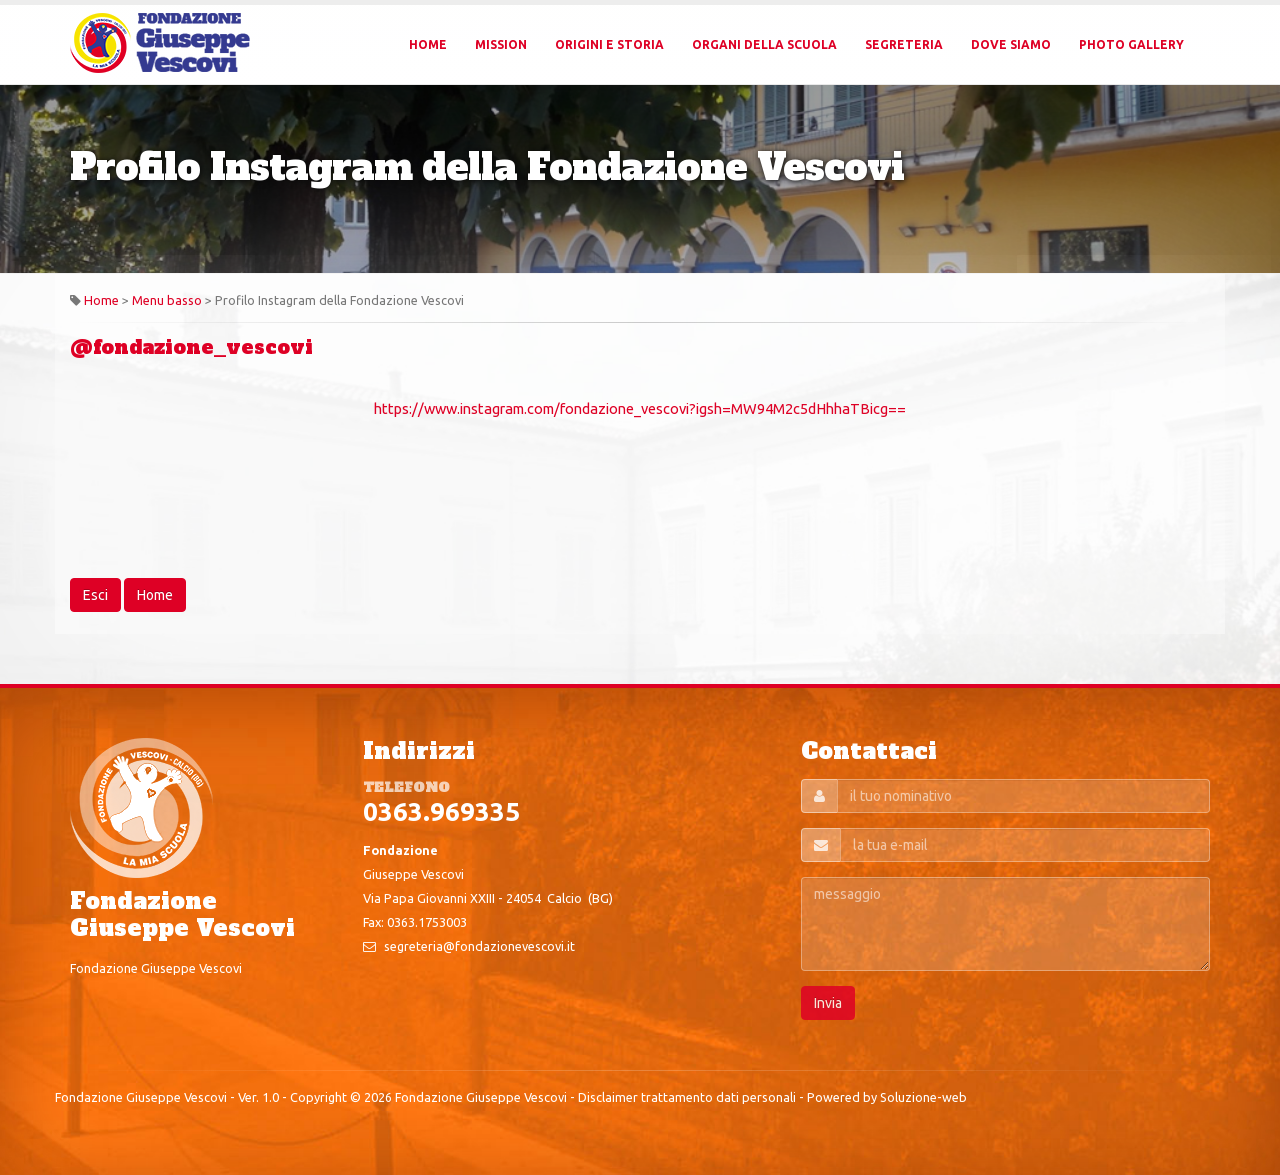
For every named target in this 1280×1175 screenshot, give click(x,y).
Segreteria (904, 44)
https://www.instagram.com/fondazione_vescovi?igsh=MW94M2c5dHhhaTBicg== (640, 408)
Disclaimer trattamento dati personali (687, 1097)
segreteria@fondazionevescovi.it (479, 946)
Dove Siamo (1011, 44)
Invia (828, 1003)
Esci (95, 595)
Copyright (318, 1097)
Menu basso (167, 300)
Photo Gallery (1131, 44)
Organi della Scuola (764, 44)
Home (428, 44)
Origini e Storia (609, 44)
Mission (501, 44)
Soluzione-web (923, 1097)
